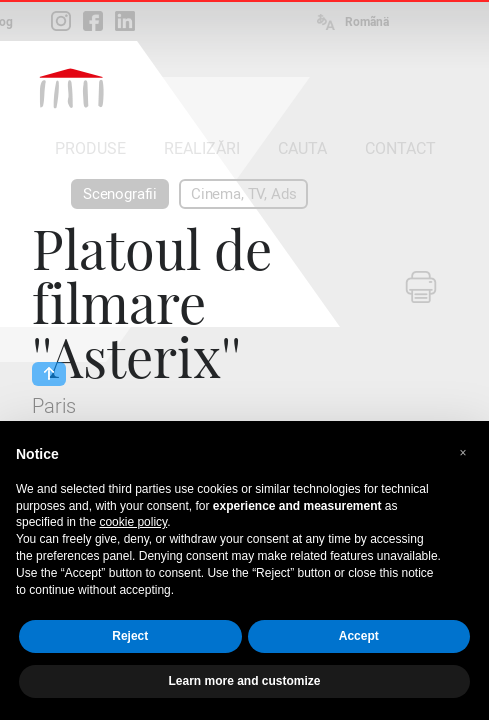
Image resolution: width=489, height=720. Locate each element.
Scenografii (120, 194)
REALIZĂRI (202, 148)
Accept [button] (359, 636)
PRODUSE (90, 148)
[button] (463, 453)
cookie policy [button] (133, 522)
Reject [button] (130, 636)
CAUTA (302, 148)
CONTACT (400, 148)
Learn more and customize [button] (244, 681)
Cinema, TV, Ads (243, 194)
